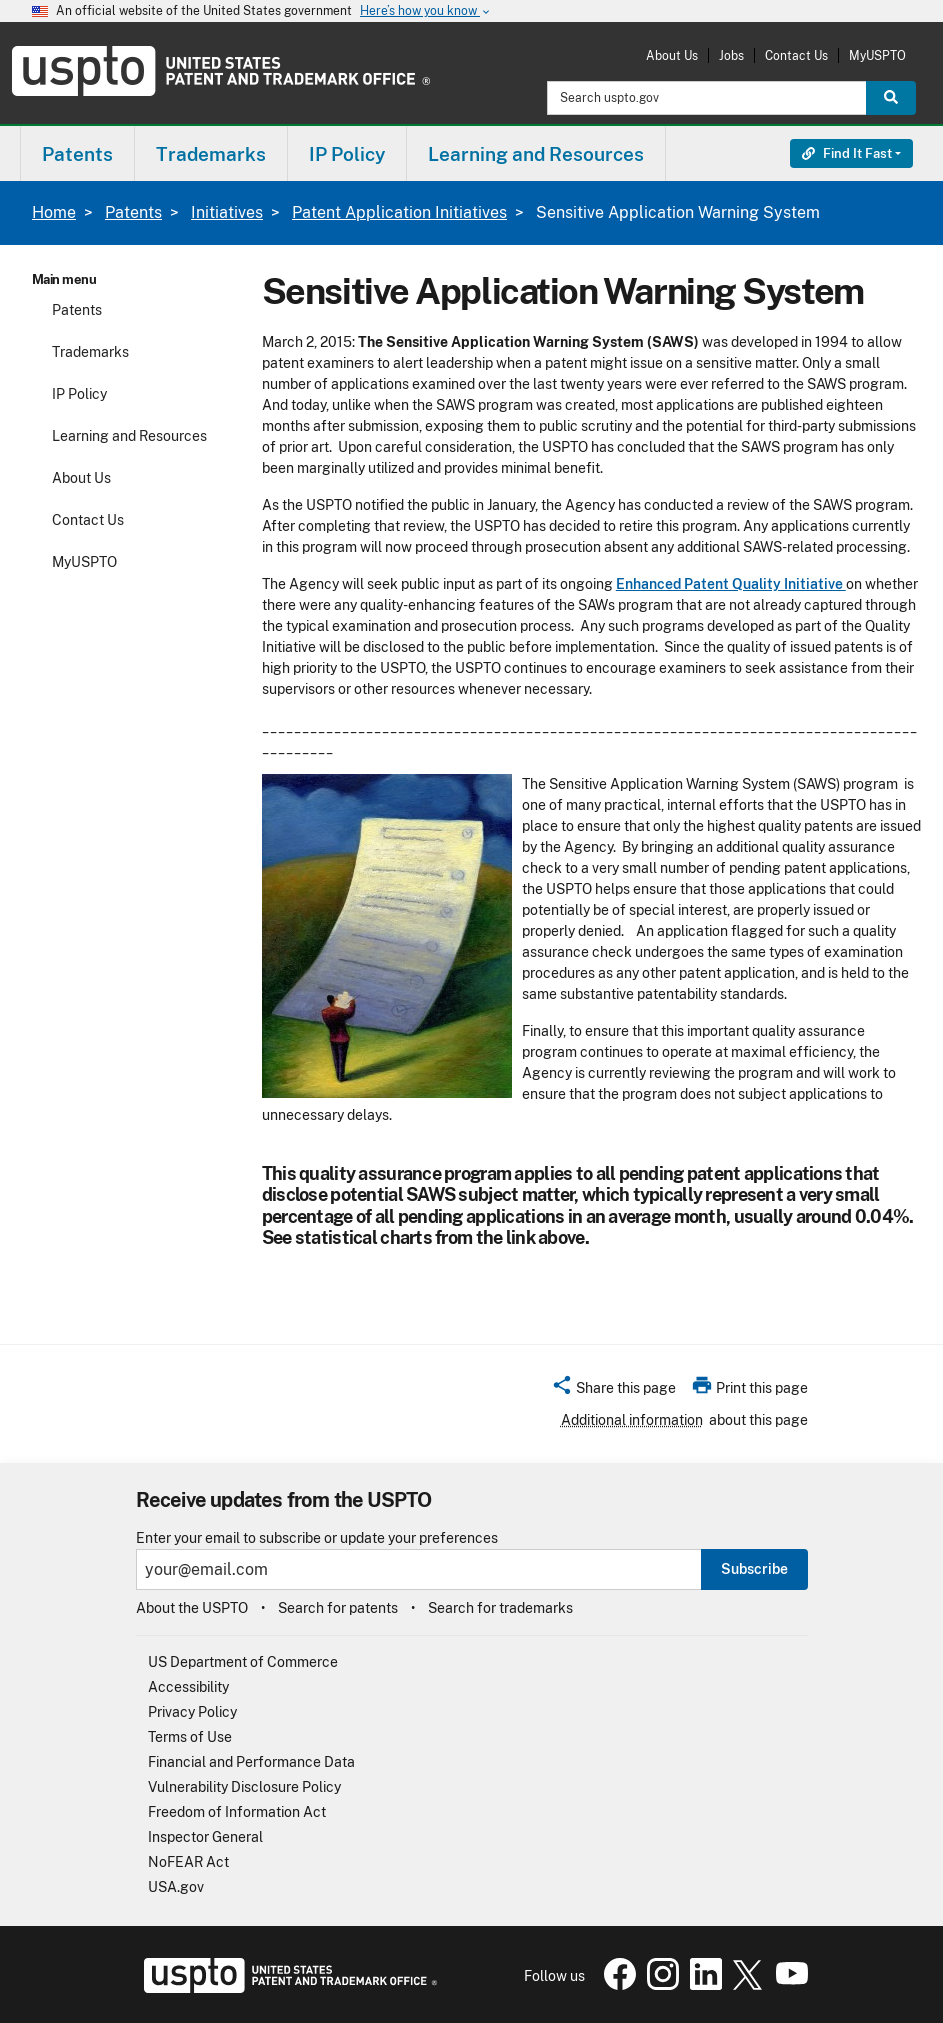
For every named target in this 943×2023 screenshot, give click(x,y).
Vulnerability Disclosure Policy (244, 1787)
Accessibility (188, 1687)
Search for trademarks (500, 1608)
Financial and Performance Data (251, 1762)
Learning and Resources (129, 436)
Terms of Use (190, 1737)
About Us (672, 55)
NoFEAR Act (188, 1862)
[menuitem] (77, 153)
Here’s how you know (426, 11)
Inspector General (205, 1837)
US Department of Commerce (243, 1662)
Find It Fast (847, 153)
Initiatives (227, 212)
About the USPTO (192, 1608)
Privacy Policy (192, 1712)
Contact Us (796, 55)
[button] (613, 1391)
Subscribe (754, 1569)
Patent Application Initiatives (399, 212)
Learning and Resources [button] (536, 154)
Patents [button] (77, 154)
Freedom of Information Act (237, 1812)
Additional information (632, 1420)
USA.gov (176, 1887)
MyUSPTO (877, 55)
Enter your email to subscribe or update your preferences (317, 1538)
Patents (133, 212)
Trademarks (90, 352)
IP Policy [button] (347, 154)
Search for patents (338, 1608)
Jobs (731, 55)
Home (54, 212)
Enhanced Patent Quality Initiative (731, 584)
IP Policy (79, 394)
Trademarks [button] (211, 154)
